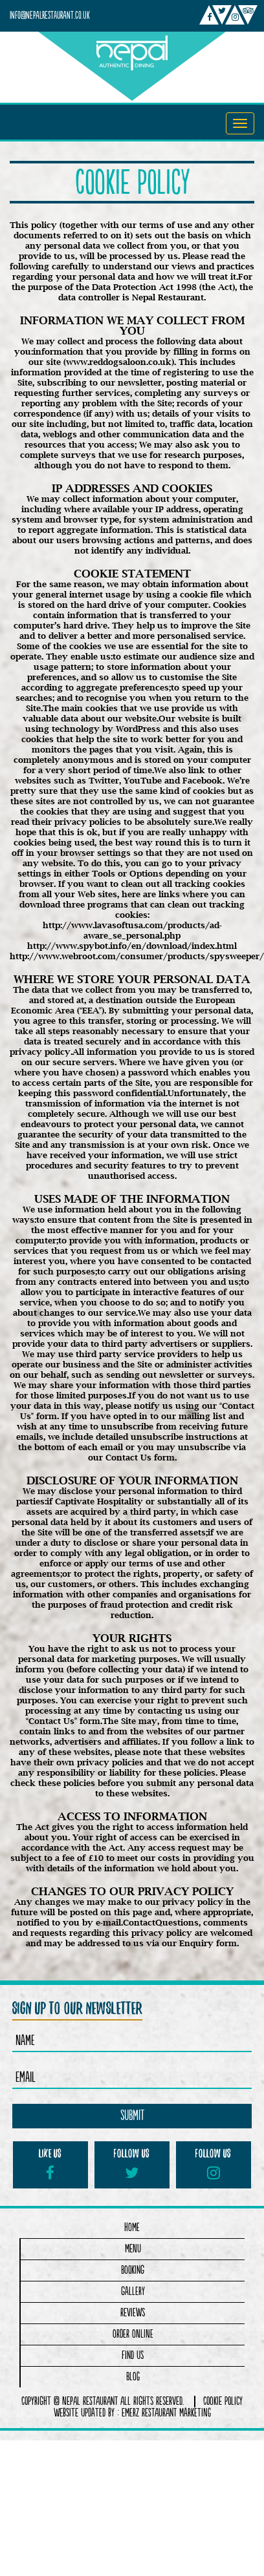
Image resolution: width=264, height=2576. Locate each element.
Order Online (133, 2334)
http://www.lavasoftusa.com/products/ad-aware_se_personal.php (132, 930)
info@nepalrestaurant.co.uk (50, 15)
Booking (132, 2270)
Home (132, 2227)
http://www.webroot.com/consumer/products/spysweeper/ (137, 956)
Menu (133, 2249)
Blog (133, 2377)
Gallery (133, 2291)
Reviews (132, 2313)
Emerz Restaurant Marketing (166, 2413)
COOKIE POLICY (223, 2401)
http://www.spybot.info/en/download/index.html (132, 945)
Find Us (133, 2355)
